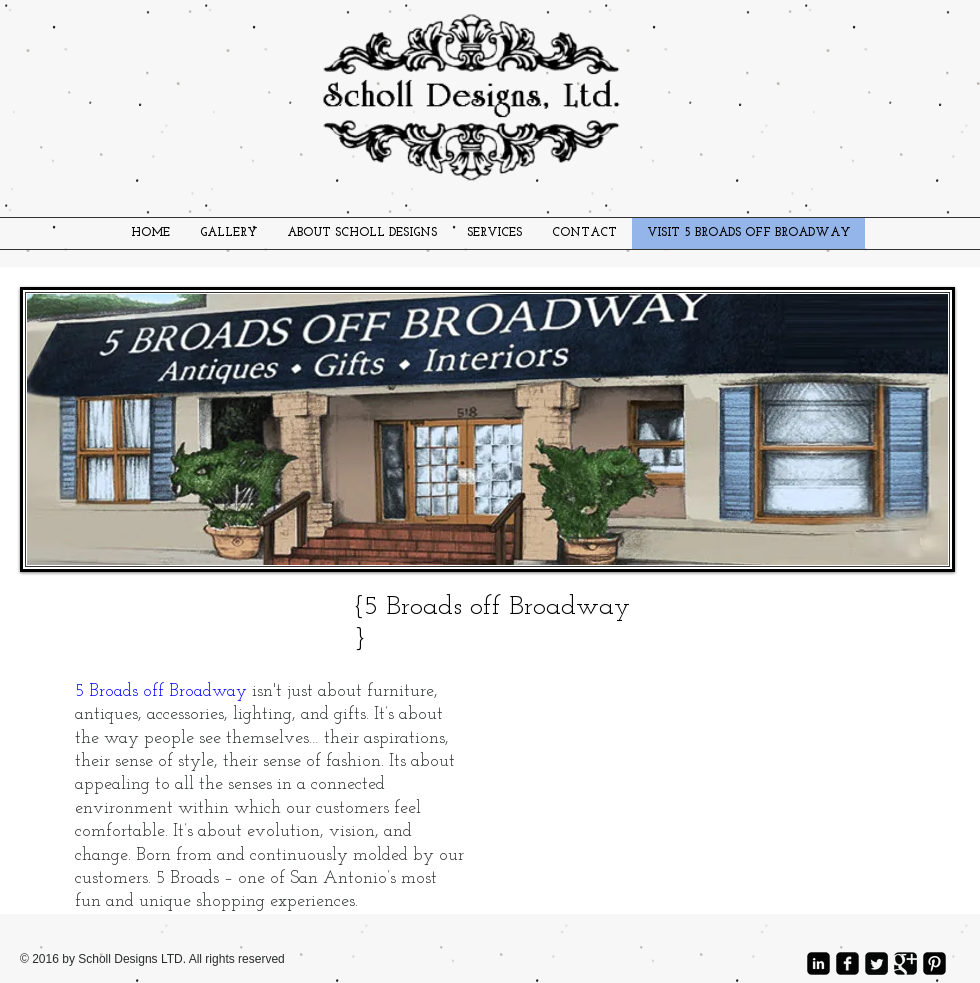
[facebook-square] (847, 963)
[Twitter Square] (876, 963)
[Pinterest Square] (934, 963)
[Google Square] (905, 963)
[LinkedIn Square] (818, 963)
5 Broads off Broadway (161, 691)
